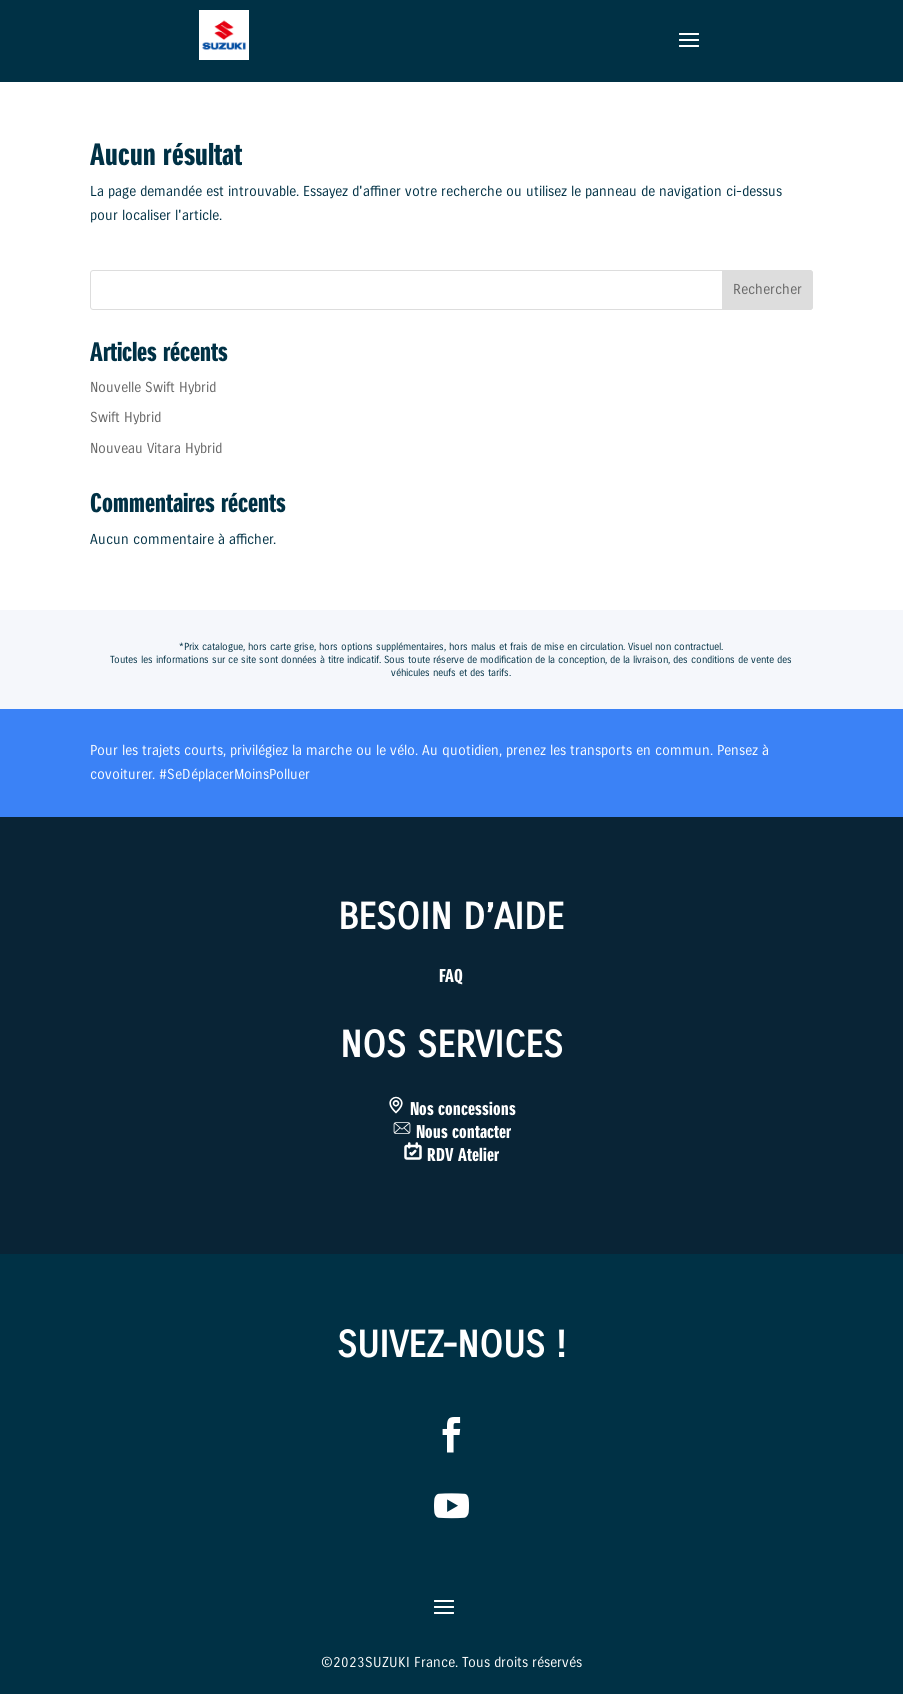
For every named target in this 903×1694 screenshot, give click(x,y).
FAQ (451, 976)
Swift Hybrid (125, 417)
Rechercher (767, 289)
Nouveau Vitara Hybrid (156, 448)
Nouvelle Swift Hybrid (153, 387)
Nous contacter (463, 1132)
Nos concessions (463, 1109)
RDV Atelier (463, 1155)
